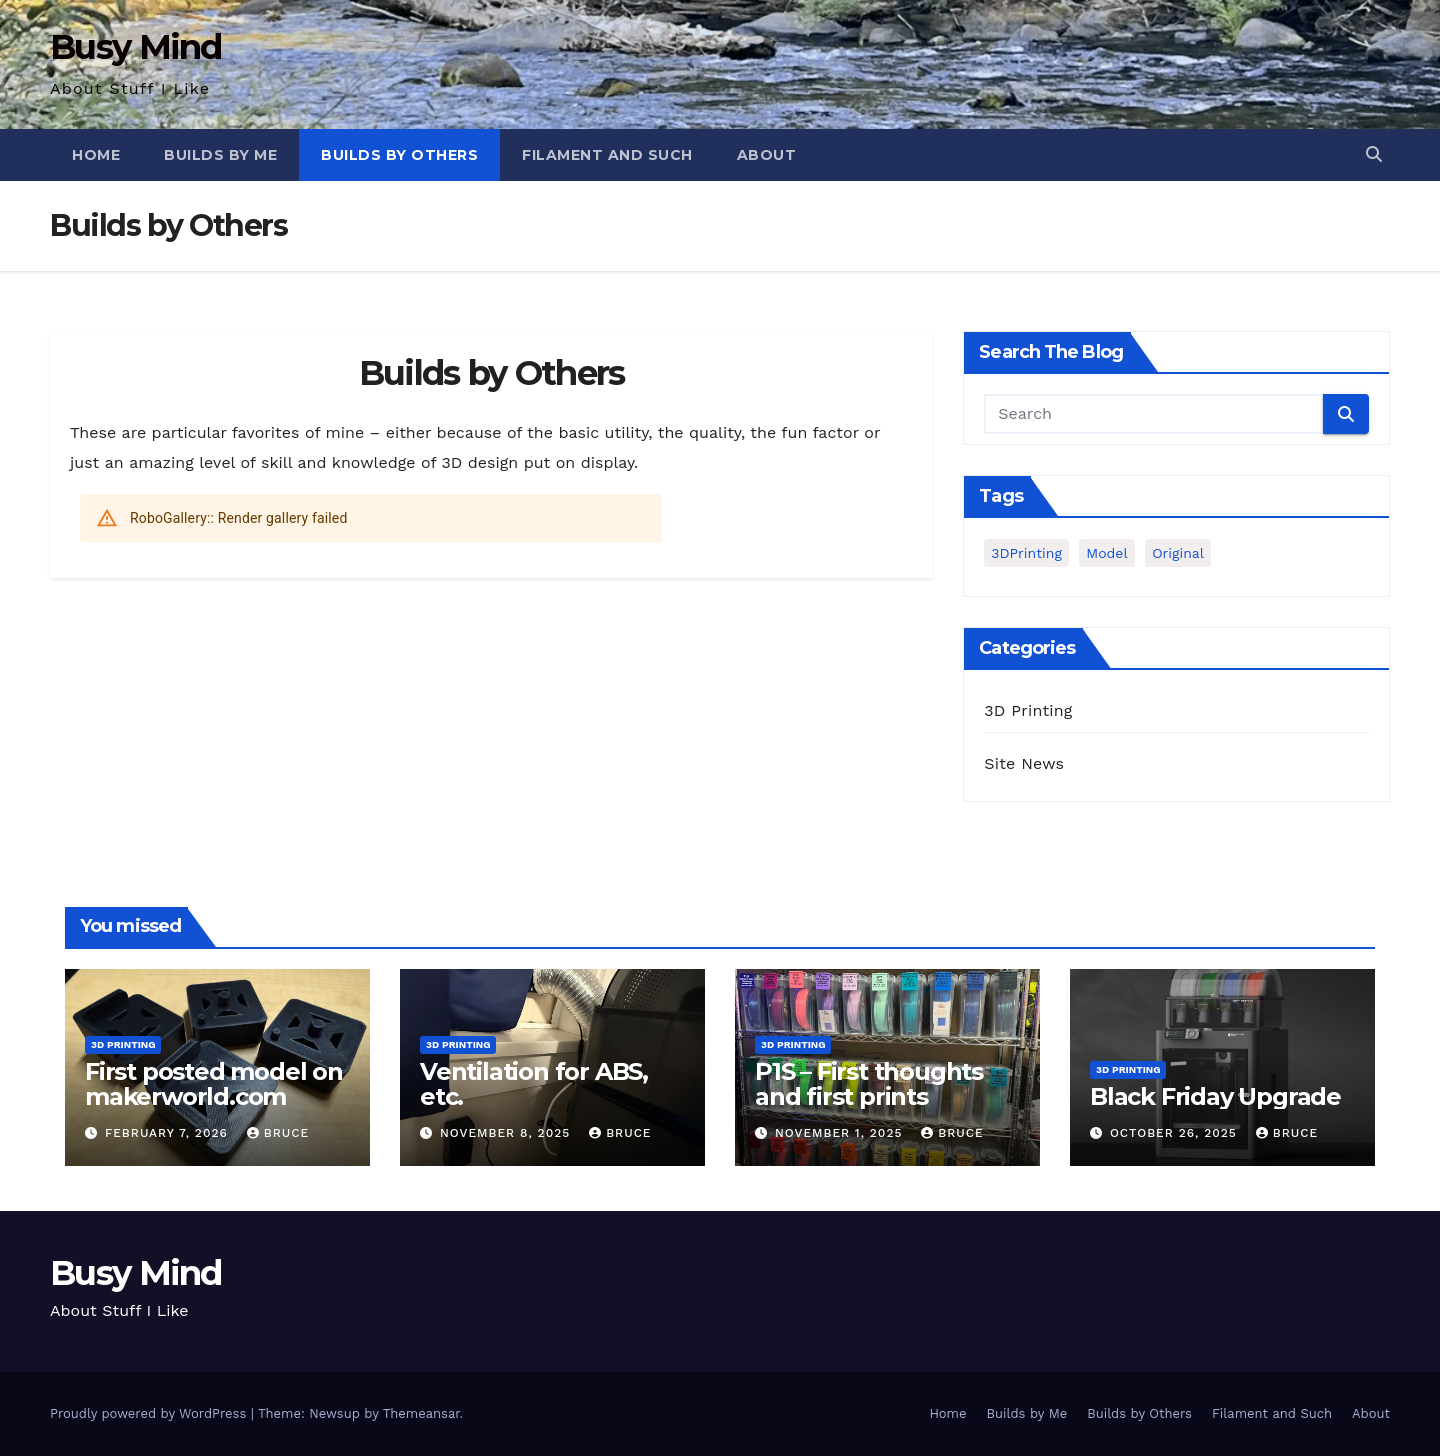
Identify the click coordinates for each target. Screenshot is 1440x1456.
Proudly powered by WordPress (150, 1413)
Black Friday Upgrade (1215, 1096)
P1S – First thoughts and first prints (869, 1084)
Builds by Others (399, 155)
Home (96, 155)
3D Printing (1028, 710)
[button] (1374, 154)
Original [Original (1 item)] (1178, 553)
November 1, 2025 (841, 1133)
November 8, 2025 (507, 1133)
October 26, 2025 (1176, 1133)
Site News (1024, 763)
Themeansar (421, 1413)
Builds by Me (220, 155)
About (767, 155)
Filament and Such (607, 155)
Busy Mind (136, 47)
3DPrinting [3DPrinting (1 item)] (1026, 553)
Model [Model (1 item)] (1106, 553)
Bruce (278, 1133)
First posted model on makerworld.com (214, 1084)
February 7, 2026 (169, 1133)
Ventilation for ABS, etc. (534, 1084)
